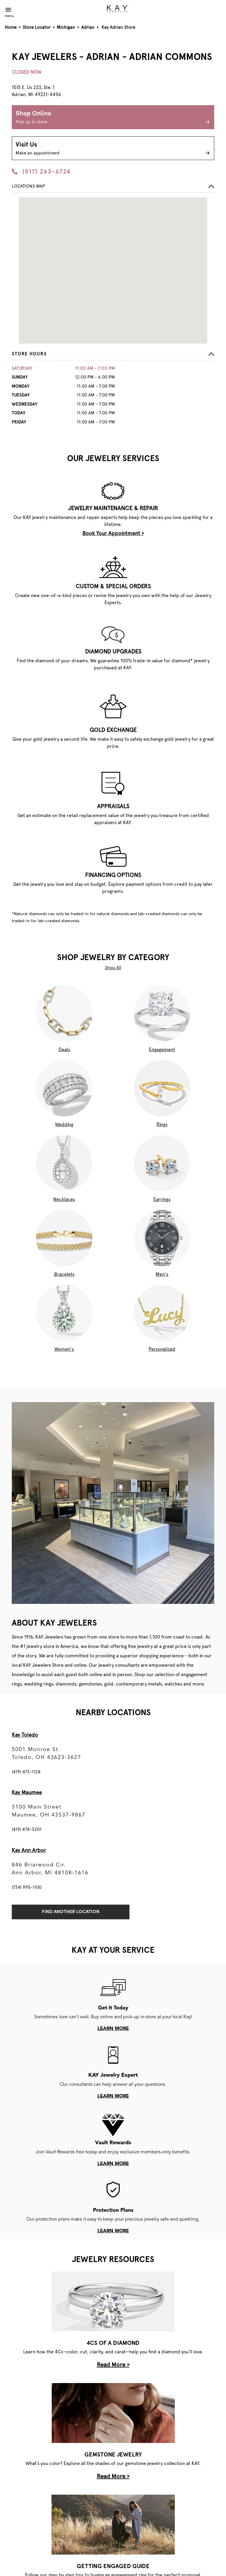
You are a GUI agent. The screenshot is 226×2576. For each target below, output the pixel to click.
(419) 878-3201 (26, 1829)
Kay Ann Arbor (29, 1850)
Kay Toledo (25, 1735)
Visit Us (113, 149)
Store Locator (37, 27)
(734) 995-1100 (26, 1887)
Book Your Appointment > (113, 533)
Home (10, 27)
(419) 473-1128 (26, 1772)
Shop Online (113, 117)
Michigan (66, 27)
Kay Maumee (27, 1792)
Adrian (87, 27)
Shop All (113, 967)
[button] (113, 355)
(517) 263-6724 (41, 171)
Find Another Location (70, 1912)
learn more (113, 2028)
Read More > (113, 2364)
